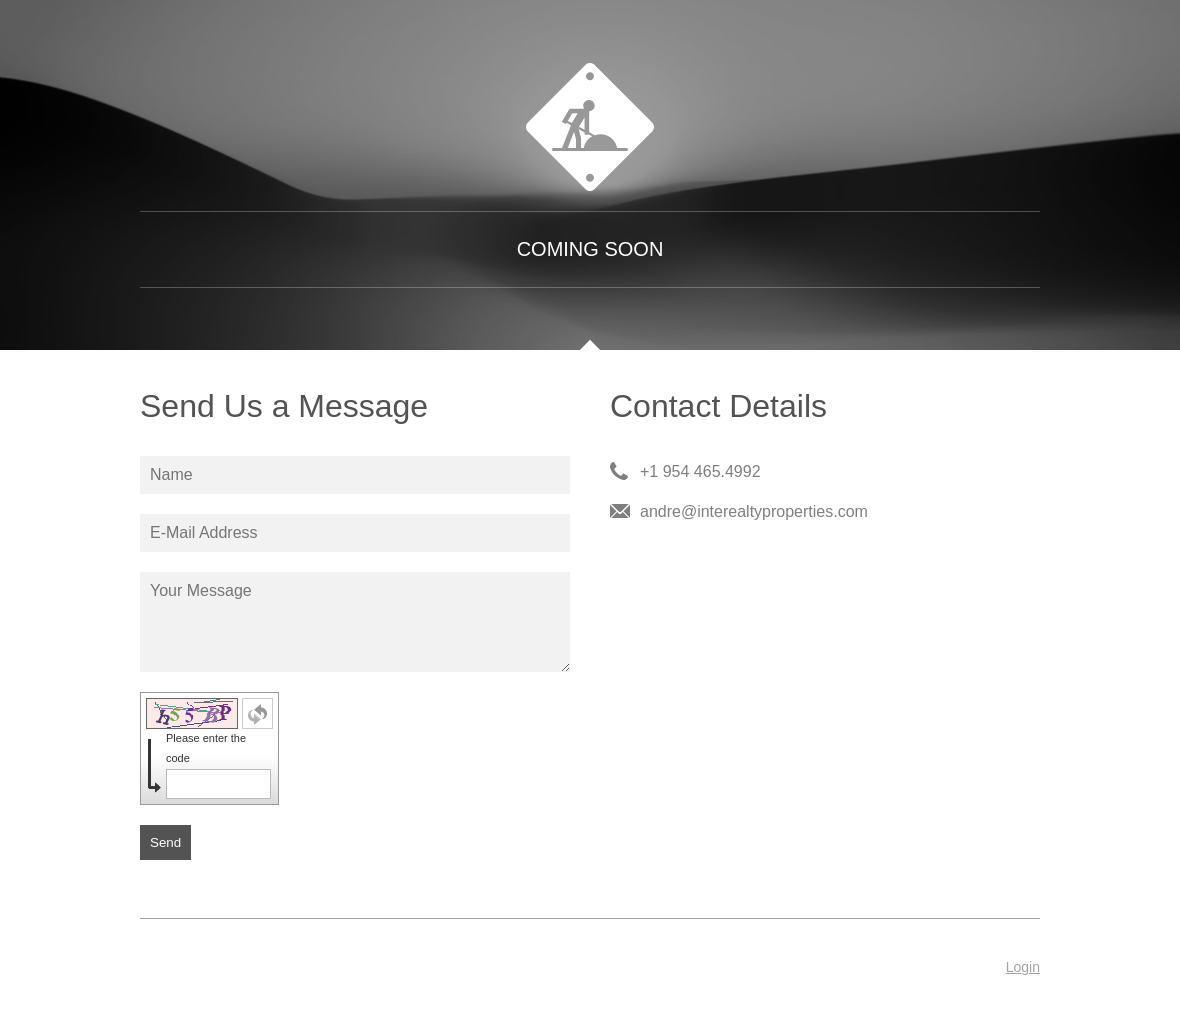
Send (165, 842)
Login (1023, 967)
